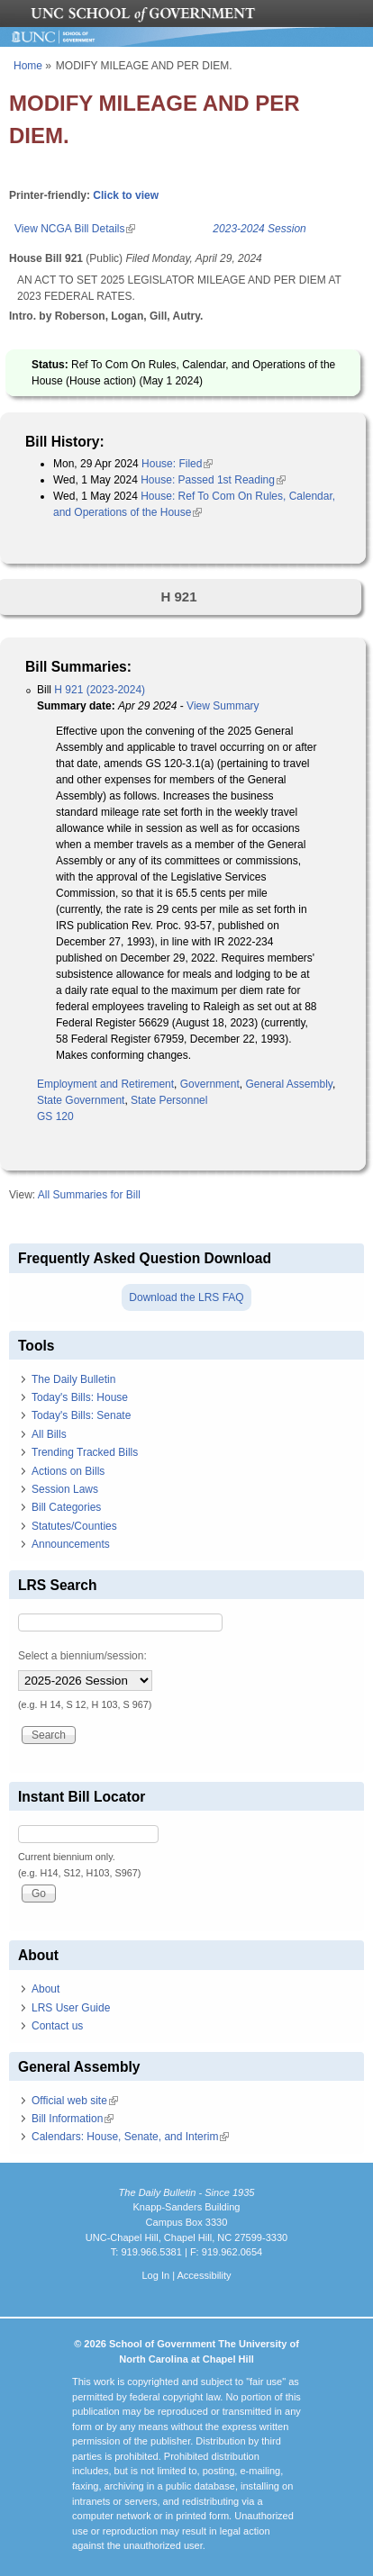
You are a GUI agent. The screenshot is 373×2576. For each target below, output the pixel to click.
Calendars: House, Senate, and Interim (130, 2136)
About (45, 1989)
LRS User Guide (71, 2008)
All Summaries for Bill (89, 1195)
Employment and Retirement (105, 1084)
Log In (155, 2275)
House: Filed (177, 463)
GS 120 (55, 1116)
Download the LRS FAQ (186, 1297)
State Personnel (169, 1100)
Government (210, 1084)
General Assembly (288, 1084)
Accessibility (204, 2275)
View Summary (222, 706)
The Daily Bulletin (73, 1379)
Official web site (75, 2100)
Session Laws (65, 1489)
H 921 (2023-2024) (99, 689)
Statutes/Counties (74, 1526)
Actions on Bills (68, 1471)
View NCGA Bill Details (74, 228)
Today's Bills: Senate (81, 1415)
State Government (80, 1100)
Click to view (126, 195)
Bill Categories (66, 1507)
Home (28, 65)
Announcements (71, 1544)
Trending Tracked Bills (85, 1452)
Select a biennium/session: (82, 1656)
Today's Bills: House (80, 1397)
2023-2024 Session (259, 228)
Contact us (57, 2026)
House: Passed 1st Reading (213, 480)
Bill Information (73, 2118)
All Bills (49, 1434)
